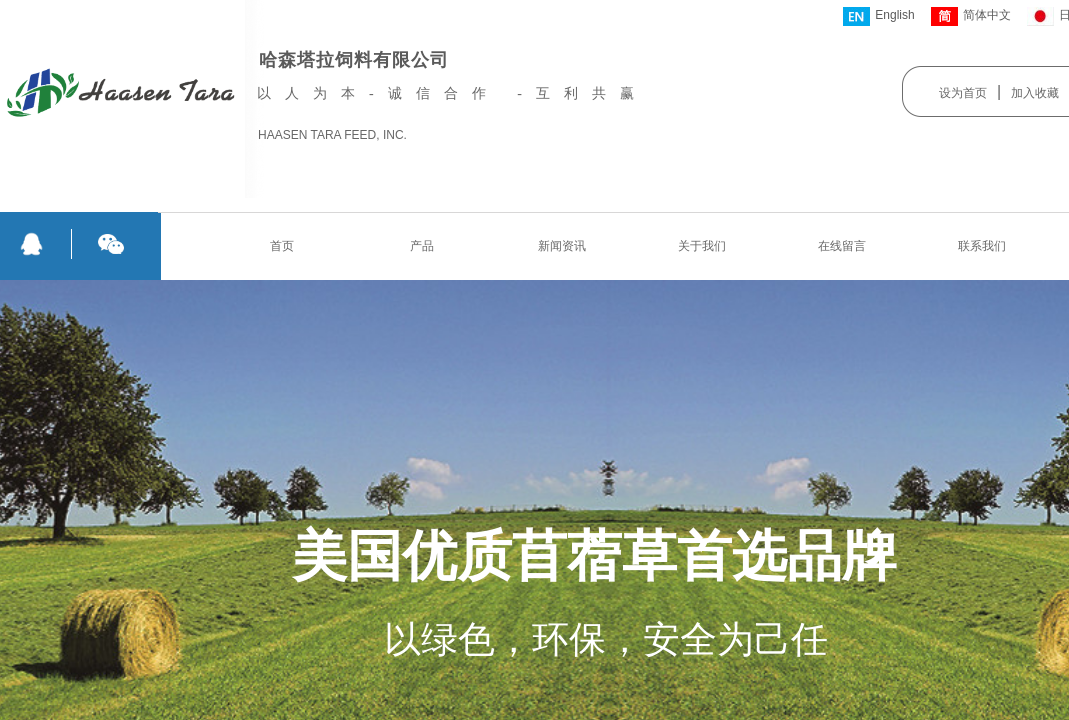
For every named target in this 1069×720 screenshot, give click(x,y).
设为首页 (963, 93)
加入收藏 (1035, 93)
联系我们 (982, 246)
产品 (422, 246)
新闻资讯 (562, 246)
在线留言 (842, 246)
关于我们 (702, 246)
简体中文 (971, 16)
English (878, 16)
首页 (282, 246)
